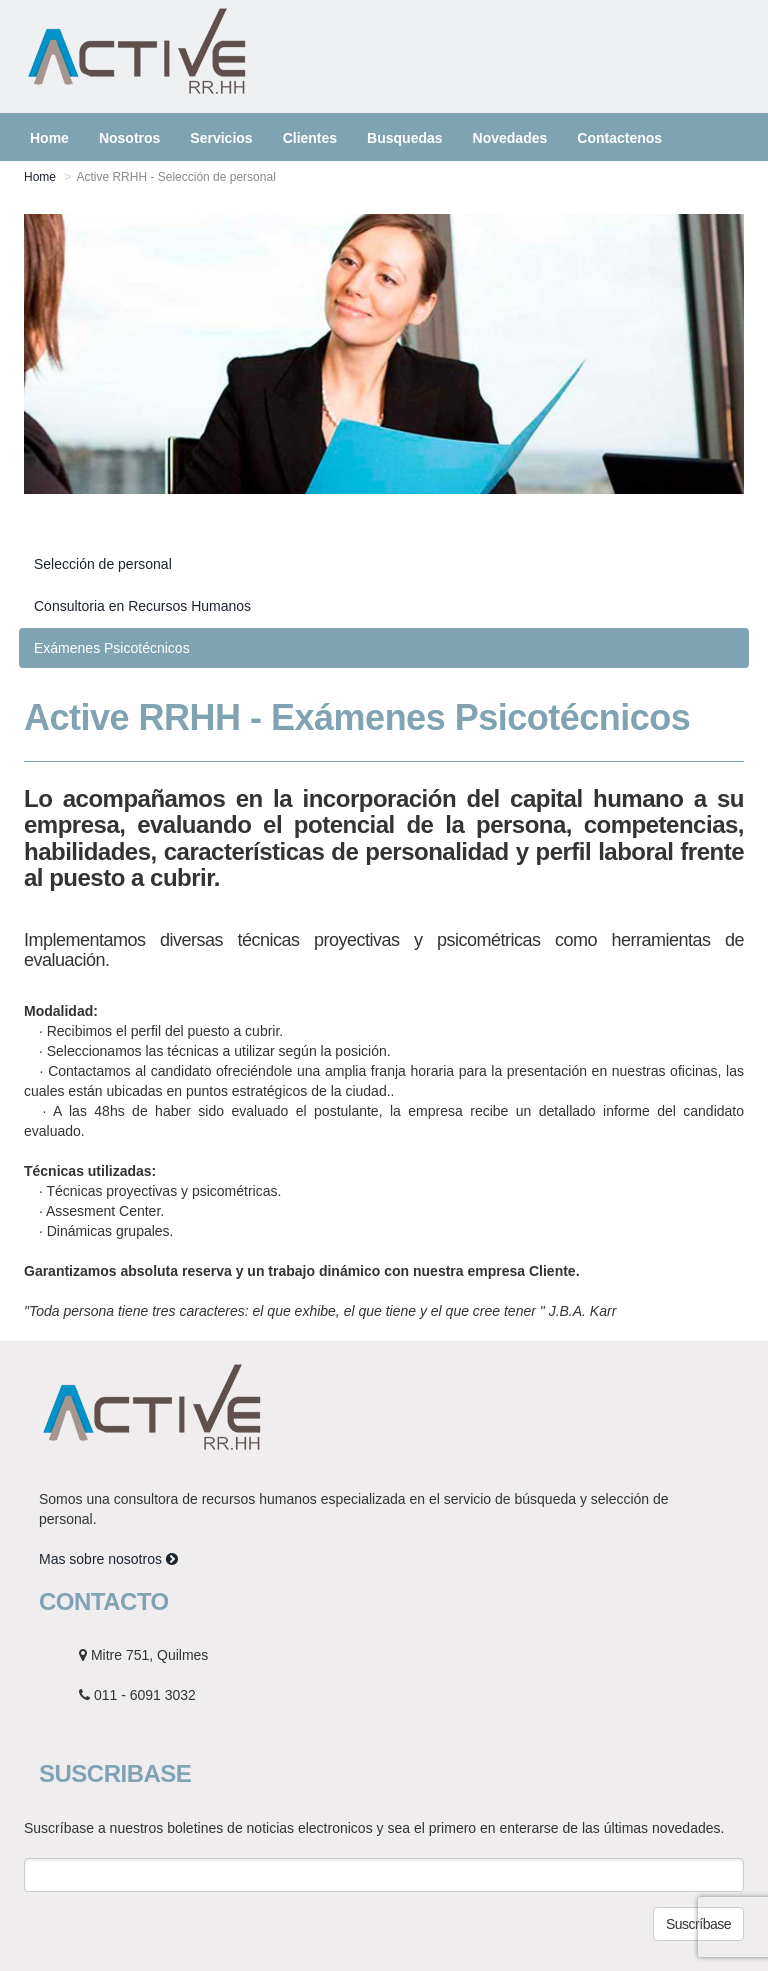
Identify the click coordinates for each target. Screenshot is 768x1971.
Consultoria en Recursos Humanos (142, 606)
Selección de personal (103, 564)
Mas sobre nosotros (108, 1559)
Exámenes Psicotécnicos (112, 648)
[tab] (384, 564)
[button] (221, 137)
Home (40, 177)
